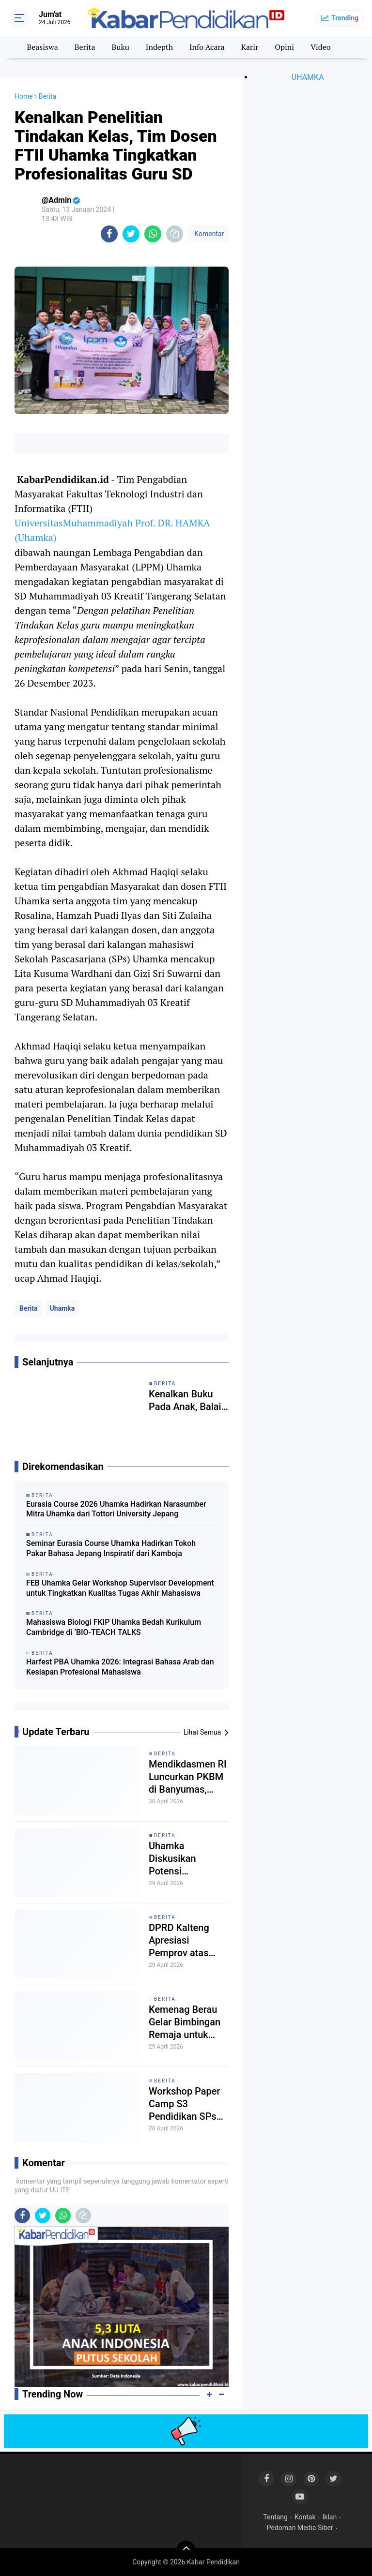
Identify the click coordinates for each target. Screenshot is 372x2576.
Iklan (330, 2517)
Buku (120, 47)
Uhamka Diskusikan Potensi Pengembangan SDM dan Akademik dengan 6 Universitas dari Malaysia (188, 1858)
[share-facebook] (109, 233)
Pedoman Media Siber (300, 2527)
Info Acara (207, 47)
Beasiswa (42, 47)
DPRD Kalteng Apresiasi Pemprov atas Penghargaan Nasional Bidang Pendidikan (184, 1940)
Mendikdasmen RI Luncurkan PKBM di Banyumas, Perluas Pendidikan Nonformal (188, 1777)
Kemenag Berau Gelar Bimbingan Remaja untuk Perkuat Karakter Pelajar (185, 2022)
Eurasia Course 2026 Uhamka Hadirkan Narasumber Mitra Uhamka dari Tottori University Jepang (116, 1509)
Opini (284, 47)
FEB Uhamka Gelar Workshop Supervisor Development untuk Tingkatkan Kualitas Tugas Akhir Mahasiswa (120, 1588)
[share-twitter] (131, 233)
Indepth (159, 47)
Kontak (305, 2517)
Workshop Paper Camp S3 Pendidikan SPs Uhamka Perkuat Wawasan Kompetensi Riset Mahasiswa (187, 2104)
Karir (250, 47)
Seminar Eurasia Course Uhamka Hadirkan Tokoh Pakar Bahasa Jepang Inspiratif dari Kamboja (111, 1548)
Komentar (208, 234)
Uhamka (62, 1308)
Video (320, 47)
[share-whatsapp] (152, 233)
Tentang (275, 2517)
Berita (85, 47)
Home (24, 96)
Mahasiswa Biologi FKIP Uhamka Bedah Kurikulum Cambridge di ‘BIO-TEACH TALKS (113, 1627)
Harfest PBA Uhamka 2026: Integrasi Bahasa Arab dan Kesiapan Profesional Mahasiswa (120, 1667)
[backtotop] (186, 2550)
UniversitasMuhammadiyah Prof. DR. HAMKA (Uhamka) (112, 530)
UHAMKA (308, 77)
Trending (344, 18)
